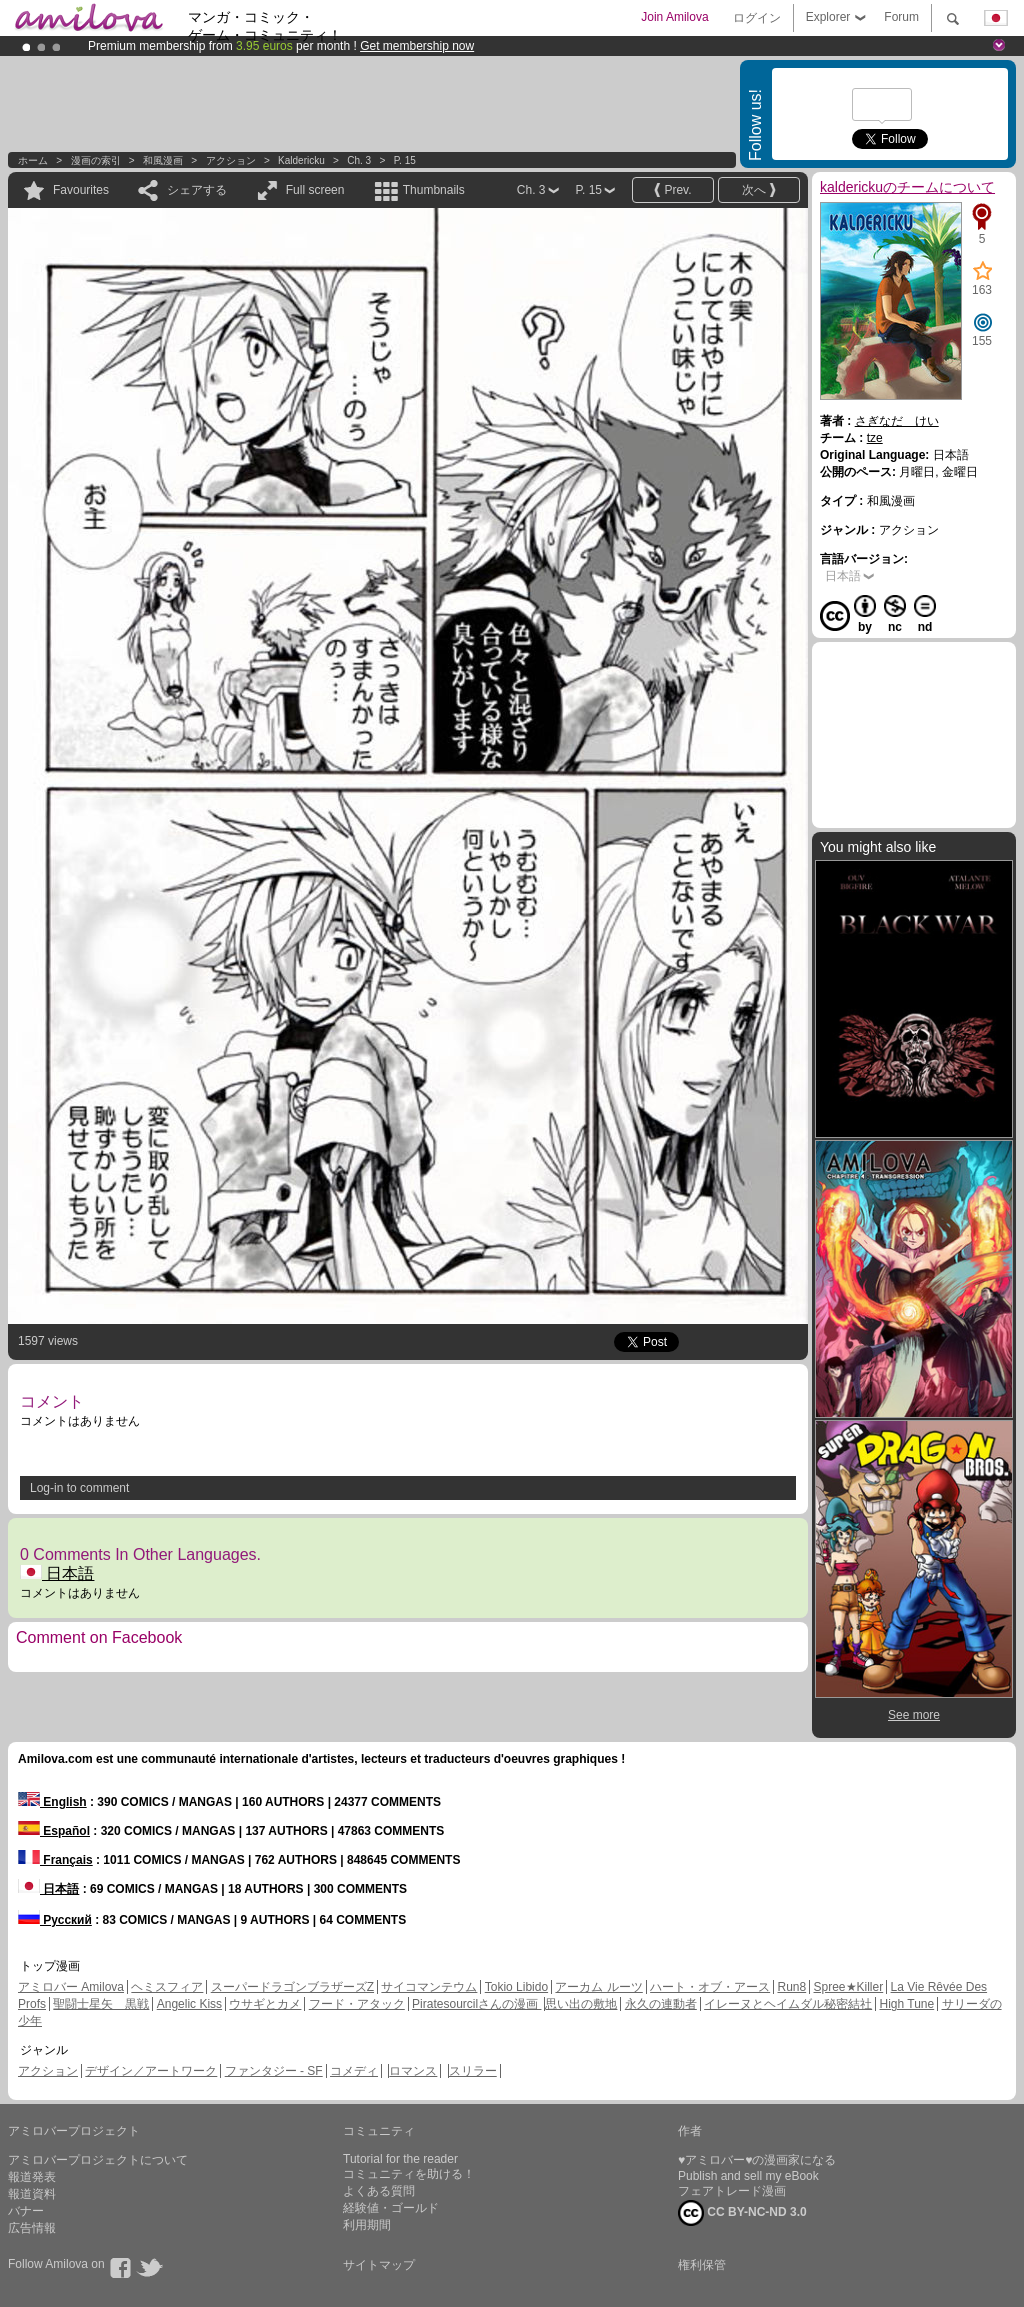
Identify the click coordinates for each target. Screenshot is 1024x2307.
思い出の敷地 (581, 2004)
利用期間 (367, 2225)
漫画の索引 (96, 160)
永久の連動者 (661, 2004)
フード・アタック (357, 2004)
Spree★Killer (849, 1987)
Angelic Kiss (189, 2004)
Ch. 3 (359, 160)
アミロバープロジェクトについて (98, 2160)
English (52, 1802)
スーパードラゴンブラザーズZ (292, 1987)
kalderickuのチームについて (907, 187)
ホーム (33, 160)
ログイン (757, 18)
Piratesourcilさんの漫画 (476, 2004)
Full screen (315, 190)
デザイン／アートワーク (151, 2071)
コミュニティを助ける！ (409, 2174)
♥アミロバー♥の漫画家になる (757, 2160)
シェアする (197, 190)
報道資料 (32, 2194)
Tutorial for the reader (400, 2159)
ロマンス (413, 2071)
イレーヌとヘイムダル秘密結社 (788, 2004)
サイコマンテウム (429, 1987)
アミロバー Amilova (71, 1987)
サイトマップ (379, 2265)
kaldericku (301, 160)
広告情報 (32, 2228)
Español (54, 1831)
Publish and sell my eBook (748, 2176)
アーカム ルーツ (598, 1987)
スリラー (473, 2071)
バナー (26, 2211)
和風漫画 (163, 160)
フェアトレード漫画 (732, 2191)
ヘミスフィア (167, 1987)
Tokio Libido (516, 1987)
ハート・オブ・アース (710, 1987)
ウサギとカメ (265, 2004)
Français (55, 1860)
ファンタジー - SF (274, 2071)
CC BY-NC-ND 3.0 (742, 2213)
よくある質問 (379, 2191)
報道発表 (32, 2177)
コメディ (354, 2071)
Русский (55, 1920)
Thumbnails (434, 190)
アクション (231, 160)
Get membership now (417, 46)
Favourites (81, 190)
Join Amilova (674, 17)
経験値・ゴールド (391, 2208)
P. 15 (405, 160)
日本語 (57, 1573)
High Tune (907, 2004)
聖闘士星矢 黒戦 (101, 2004)
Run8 (791, 1987)
